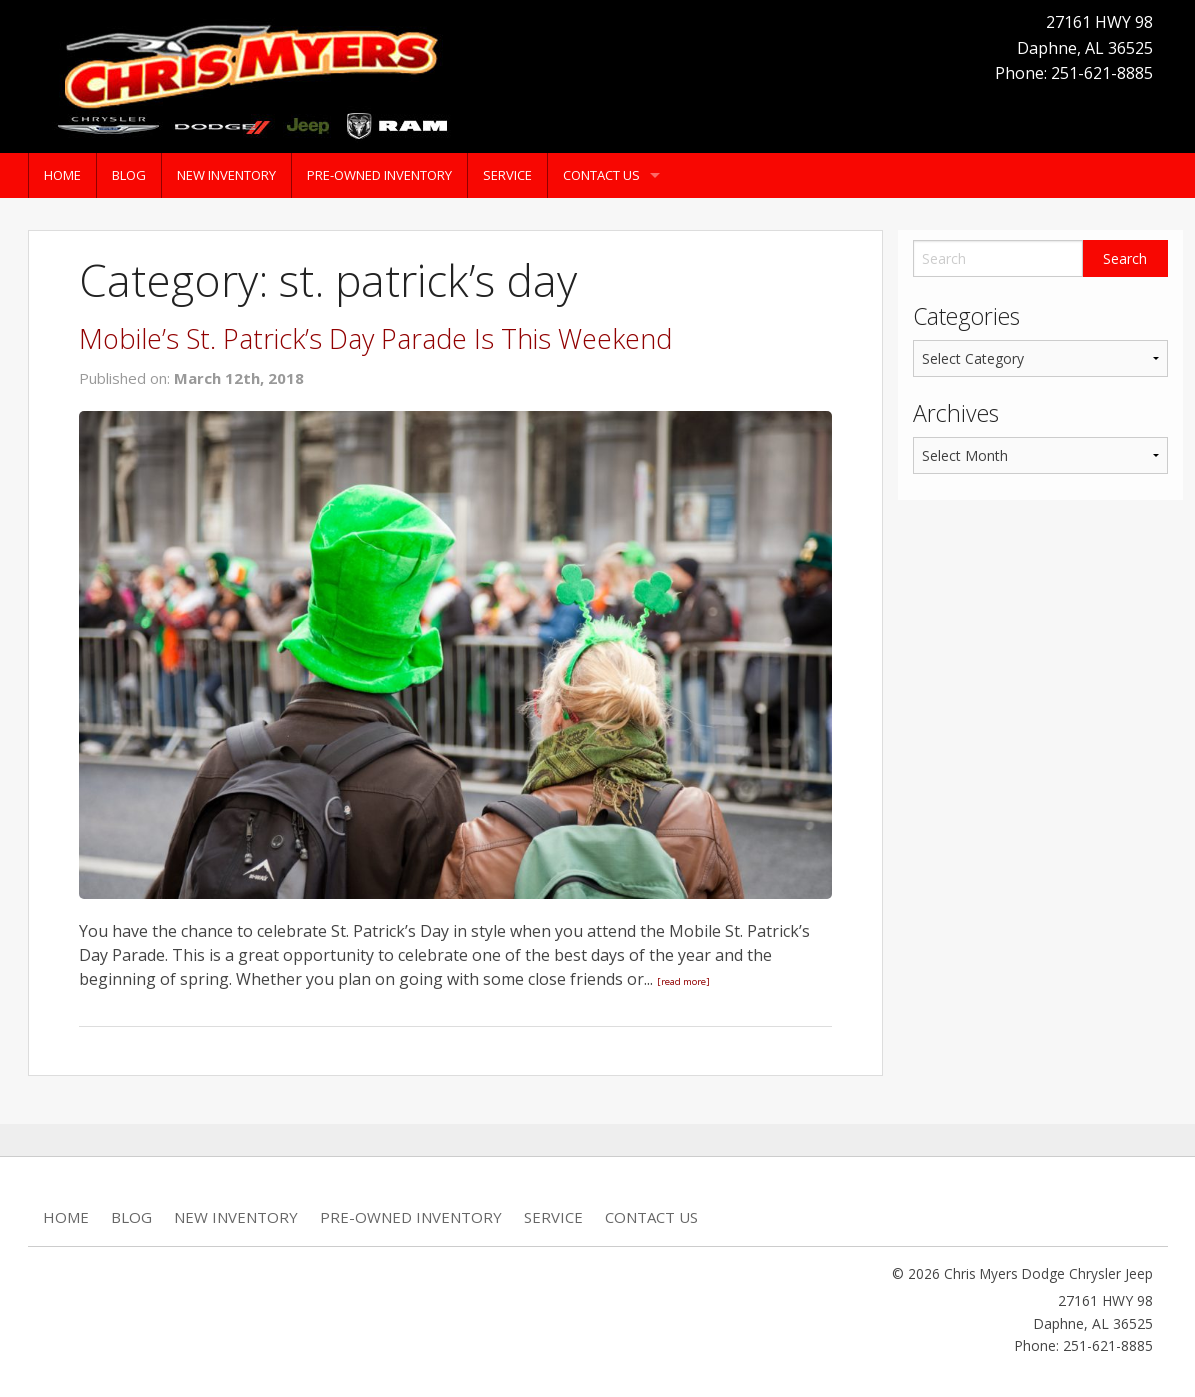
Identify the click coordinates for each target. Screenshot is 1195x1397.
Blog (129, 175)
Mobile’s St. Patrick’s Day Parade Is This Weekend (375, 338)
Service (507, 175)
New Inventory (226, 175)
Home (62, 175)
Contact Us (601, 175)
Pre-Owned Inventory (379, 175)
